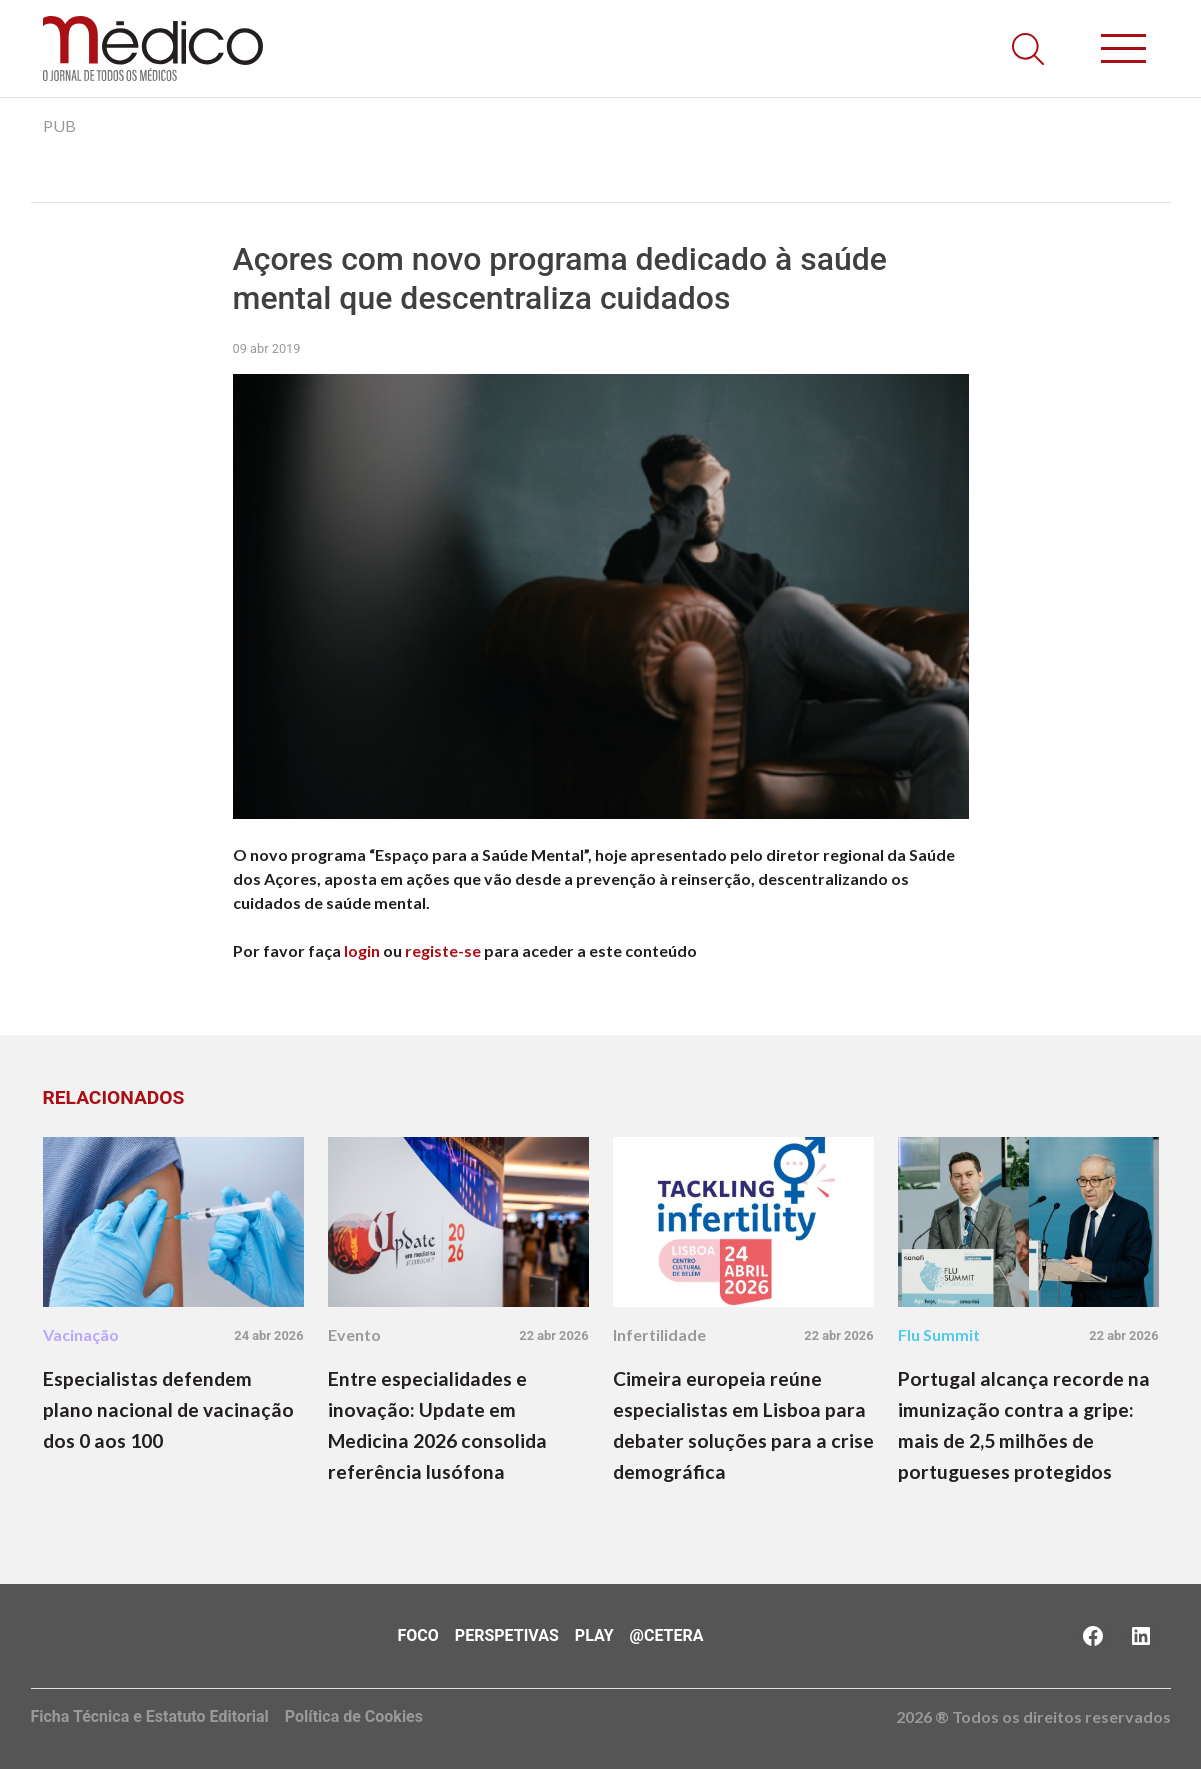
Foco (418, 1635)
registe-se (443, 950)
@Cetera (667, 1635)
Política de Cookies (354, 1716)
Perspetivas (507, 1635)
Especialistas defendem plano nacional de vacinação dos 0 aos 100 (168, 1409)
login (362, 950)
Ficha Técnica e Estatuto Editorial (150, 1716)
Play (594, 1635)
